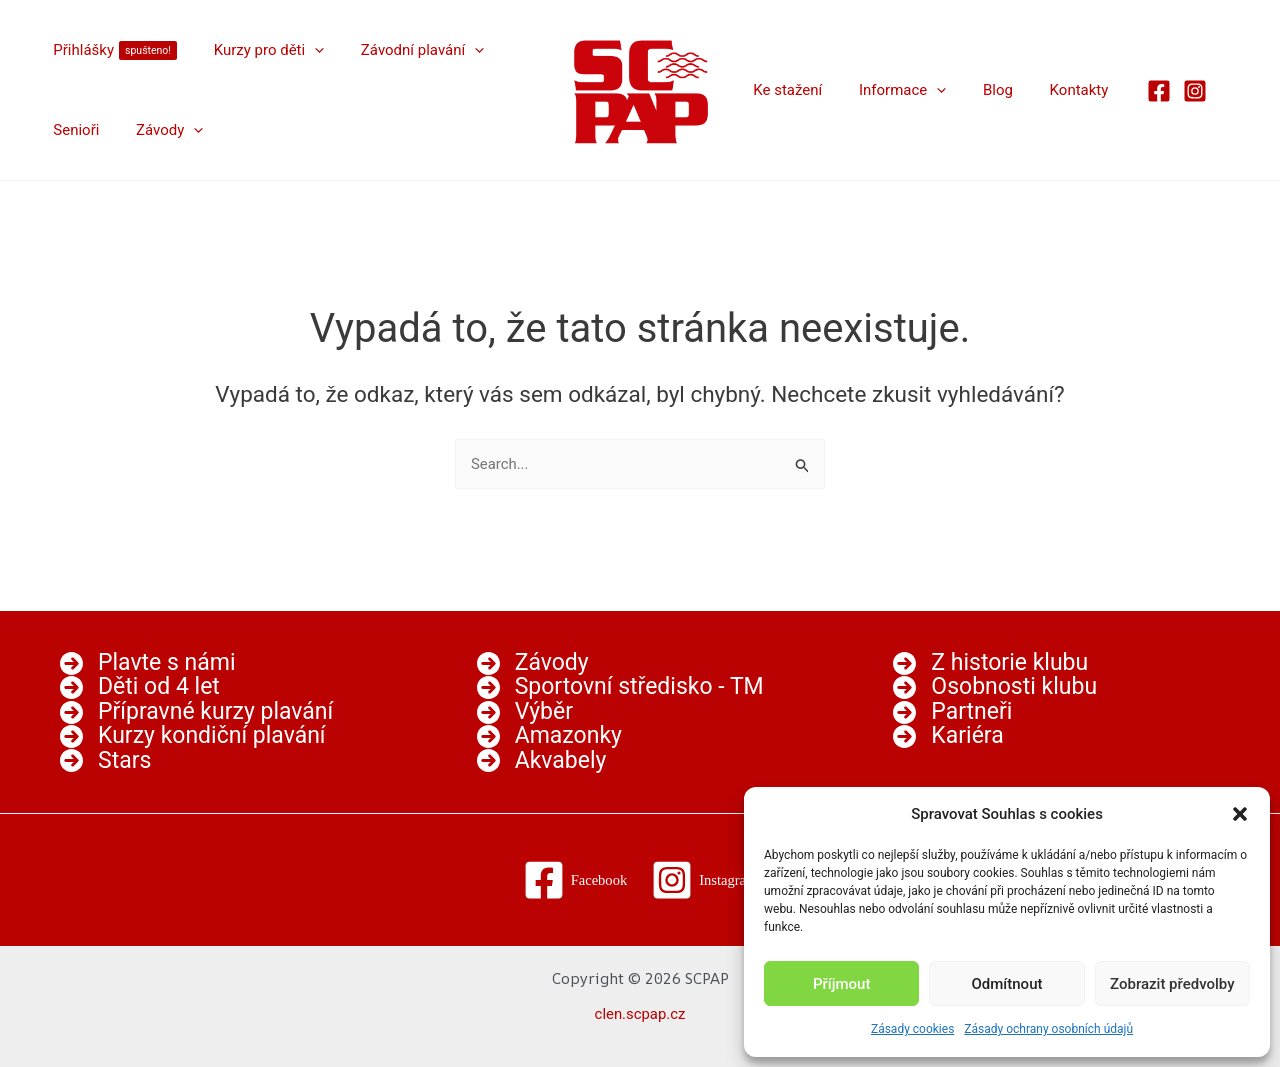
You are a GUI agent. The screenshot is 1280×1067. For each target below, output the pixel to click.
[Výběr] (525, 711)
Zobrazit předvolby (1172, 984)
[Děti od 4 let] (140, 686)
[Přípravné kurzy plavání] (196, 711)
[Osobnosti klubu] (995, 686)
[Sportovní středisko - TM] (620, 686)
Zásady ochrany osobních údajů (1048, 1029)
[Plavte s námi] (148, 662)
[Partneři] (952, 711)
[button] (1240, 814)
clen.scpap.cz (640, 1014)
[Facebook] (1132, 91)
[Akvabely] (542, 761)
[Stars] (105, 761)
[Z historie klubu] (990, 662)
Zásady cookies (912, 1029)
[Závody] (533, 662)
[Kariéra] (948, 736)
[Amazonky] (549, 736)
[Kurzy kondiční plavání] (193, 736)
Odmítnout (1007, 984)
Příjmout (841, 984)
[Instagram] (1168, 91)
